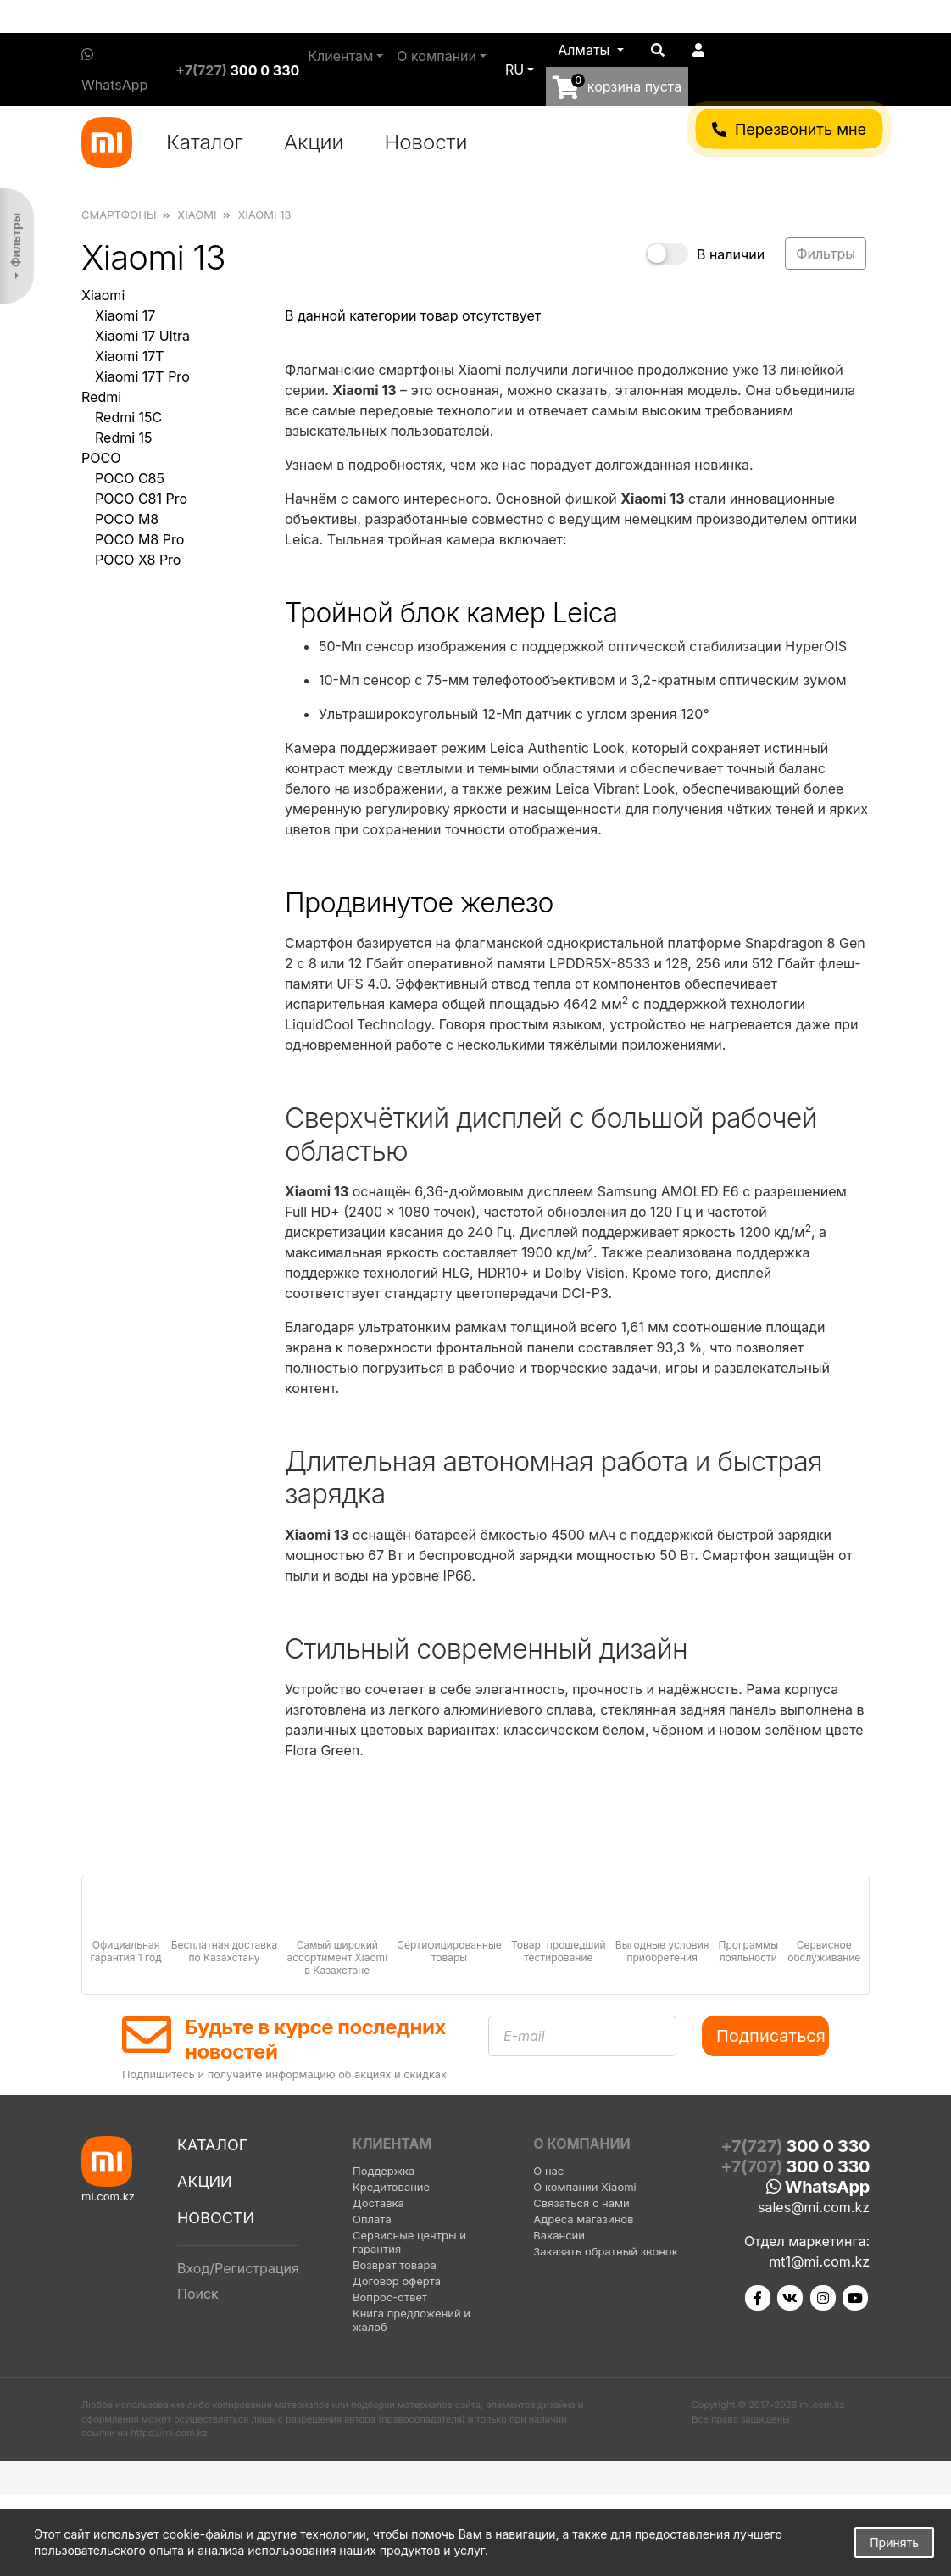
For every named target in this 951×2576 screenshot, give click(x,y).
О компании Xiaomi (584, 2187)
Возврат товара (395, 2265)
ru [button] (514, 69)
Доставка (378, 2203)
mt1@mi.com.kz (819, 2261)
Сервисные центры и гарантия (409, 2241)
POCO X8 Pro (138, 559)
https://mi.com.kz (169, 2433)
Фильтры (15, 240)
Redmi (101, 396)
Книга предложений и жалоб (411, 2319)
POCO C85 (129, 478)
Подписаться (771, 2036)
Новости (426, 142)
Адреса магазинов (583, 2219)
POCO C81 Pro (141, 498)
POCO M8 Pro (139, 539)
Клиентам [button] (340, 55)
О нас (548, 2170)
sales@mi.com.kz (814, 2207)
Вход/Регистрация (238, 2268)
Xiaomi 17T (129, 356)
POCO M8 (126, 518)
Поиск (198, 2293)
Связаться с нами (581, 2203)
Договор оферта (397, 2281)
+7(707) (795, 2166)
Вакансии (559, 2235)
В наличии (731, 254)
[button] (590, 50)
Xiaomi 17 (125, 315)
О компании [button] (436, 55)
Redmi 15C (128, 417)
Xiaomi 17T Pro (142, 376)
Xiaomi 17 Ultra (142, 335)
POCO (100, 457)
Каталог (204, 142)
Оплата (372, 2219)
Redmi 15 (124, 437)
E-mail (524, 2035)
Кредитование (391, 2187)
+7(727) (237, 70)
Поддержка (383, 2170)
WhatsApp (114, 70)
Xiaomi (103, 295)
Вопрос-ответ (390, 2297)
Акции (314, 142)
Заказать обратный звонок (605, 2251)
